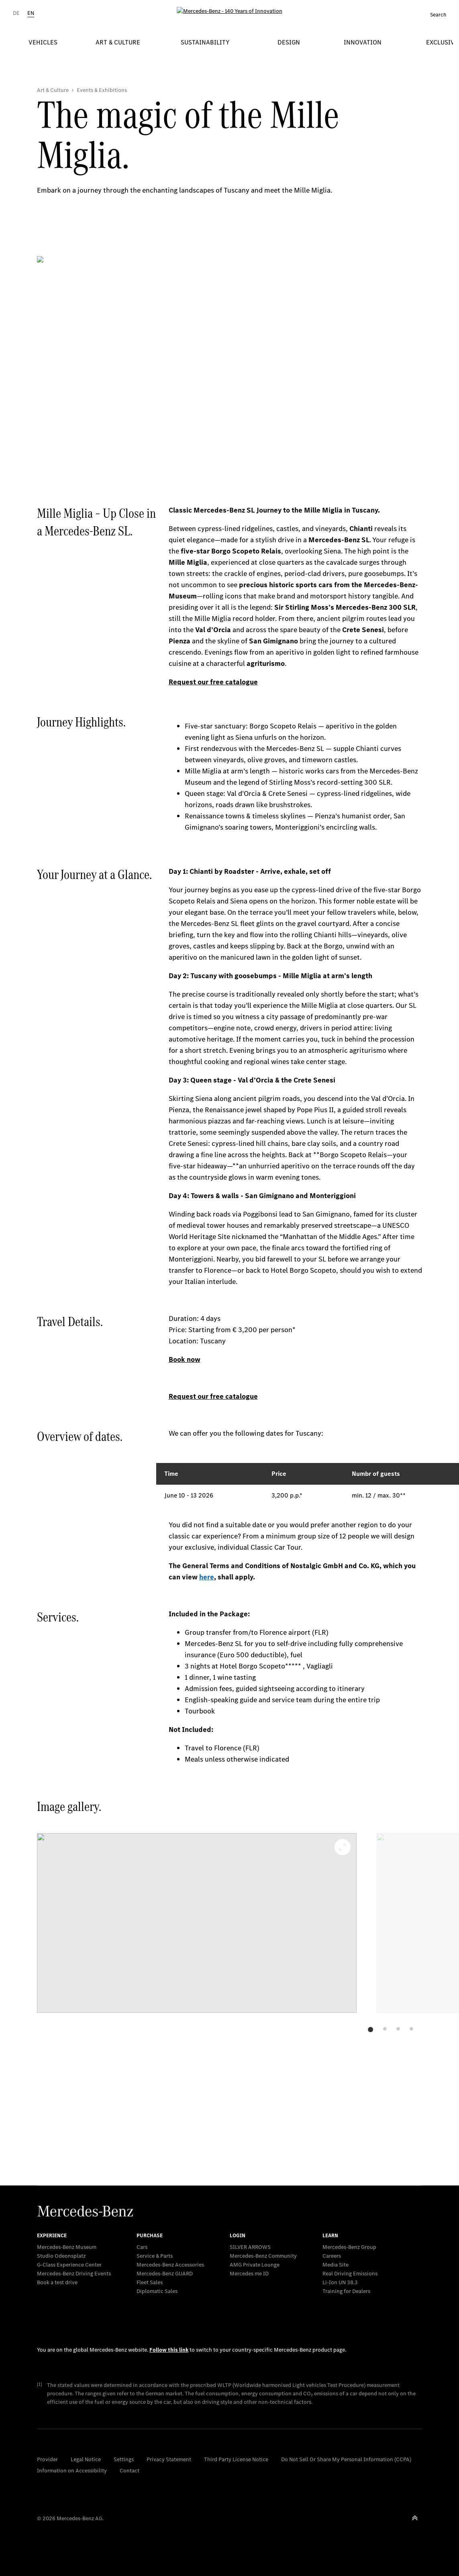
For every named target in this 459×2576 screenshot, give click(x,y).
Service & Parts (155, 2256)
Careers (331, 2256)
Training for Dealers (346, 2291)
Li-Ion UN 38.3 (340, 2282)
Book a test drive (57, 2282)
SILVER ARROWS (250, 2247)
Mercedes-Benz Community (263, 2256)
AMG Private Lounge (254, 2265)
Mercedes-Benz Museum (66, 2247)
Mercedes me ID (249, 2273)
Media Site (335, 2265)
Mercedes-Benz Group (349, 2247)
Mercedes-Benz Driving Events (74, 2273)
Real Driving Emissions (349, 2273)
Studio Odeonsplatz (61, 2256)
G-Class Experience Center (69, 2265)
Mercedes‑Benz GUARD (165, 2273)
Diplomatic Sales (157, 2291)
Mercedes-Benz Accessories (170, 2265)
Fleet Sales (150, 2282)
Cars (142, 2247)
